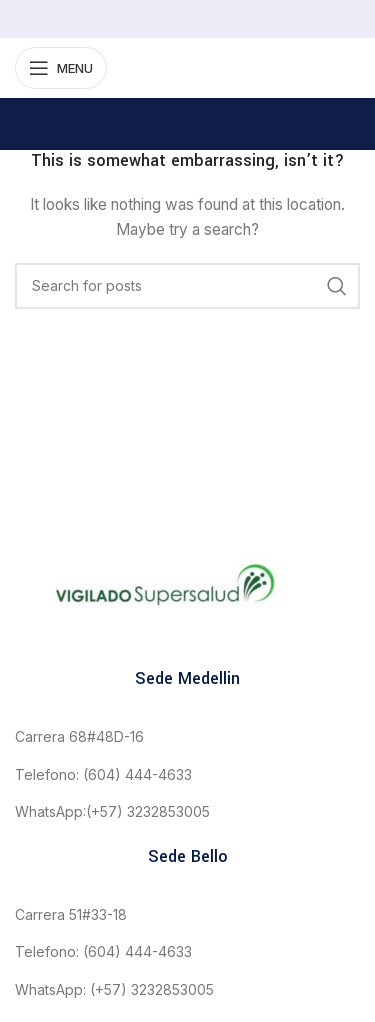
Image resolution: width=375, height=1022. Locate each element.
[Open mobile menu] (61, 68)
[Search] (187, 286)
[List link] (187, 737)
